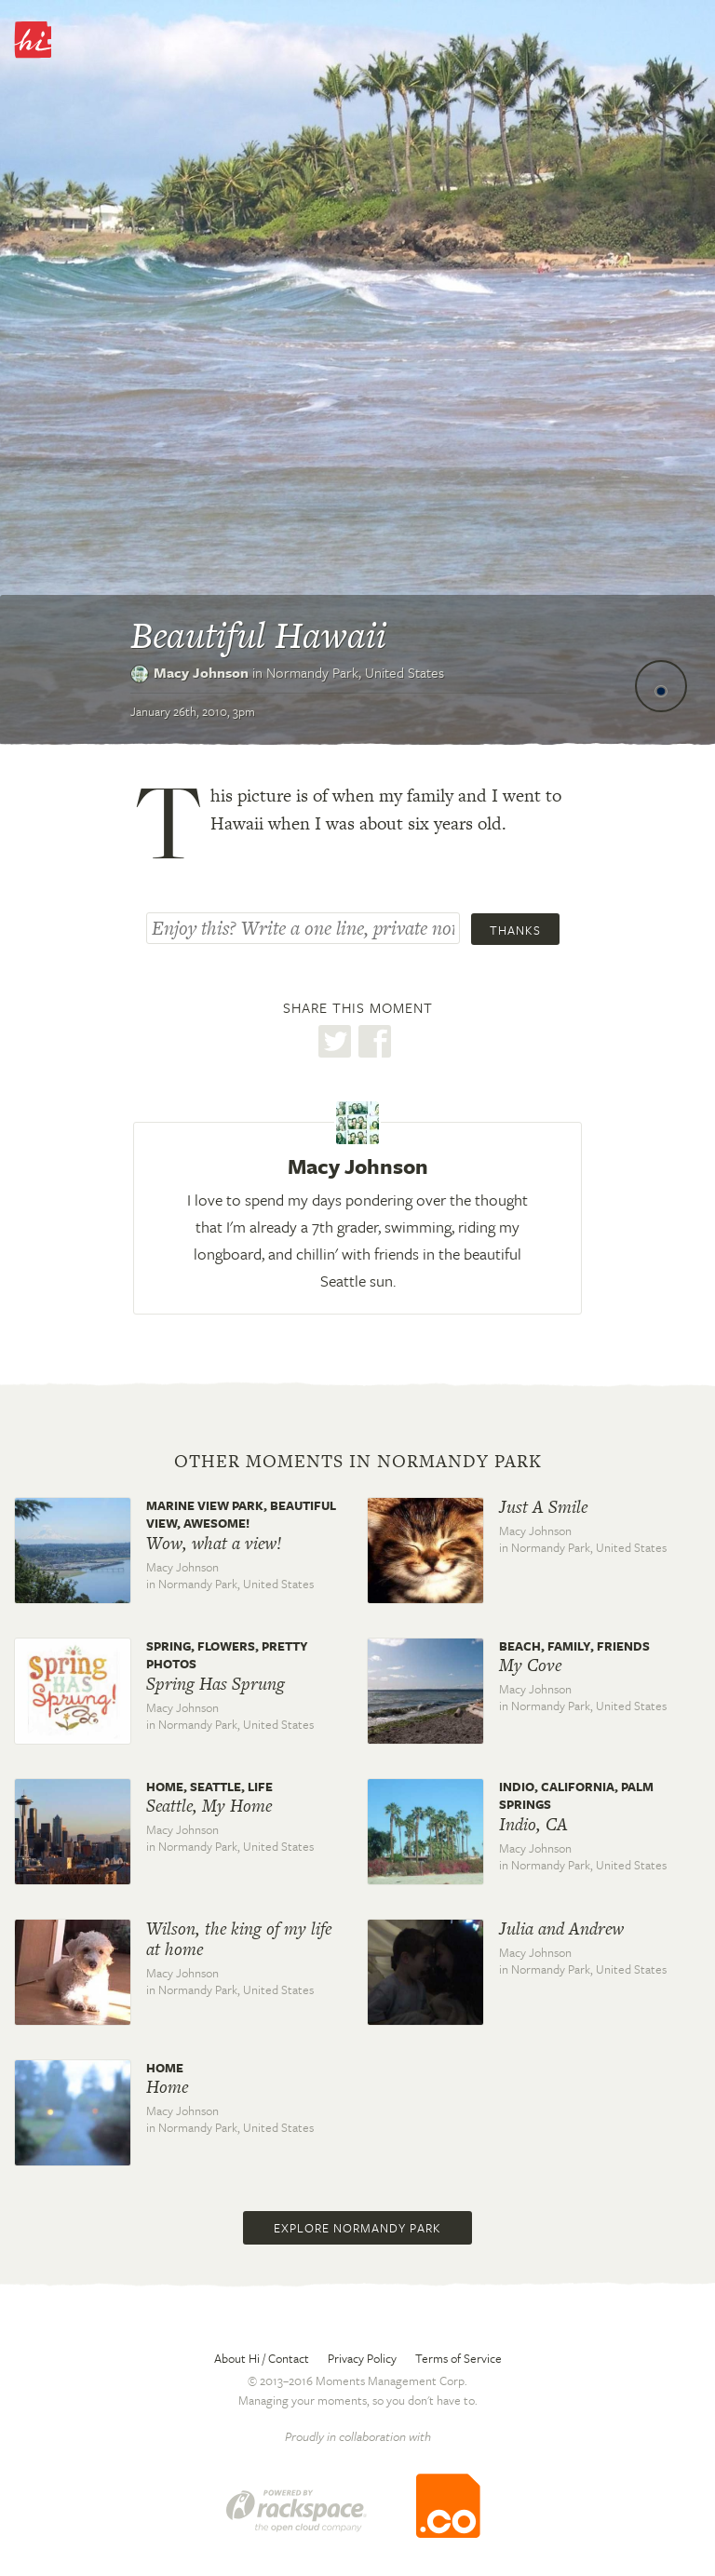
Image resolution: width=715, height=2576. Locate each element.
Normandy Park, (355, 672)
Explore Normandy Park (357, 2228)
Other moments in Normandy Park (358, 1461)
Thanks (515, 930)
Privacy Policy (362, 2358)
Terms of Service (458, 2358)
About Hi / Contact (261, 2358)
